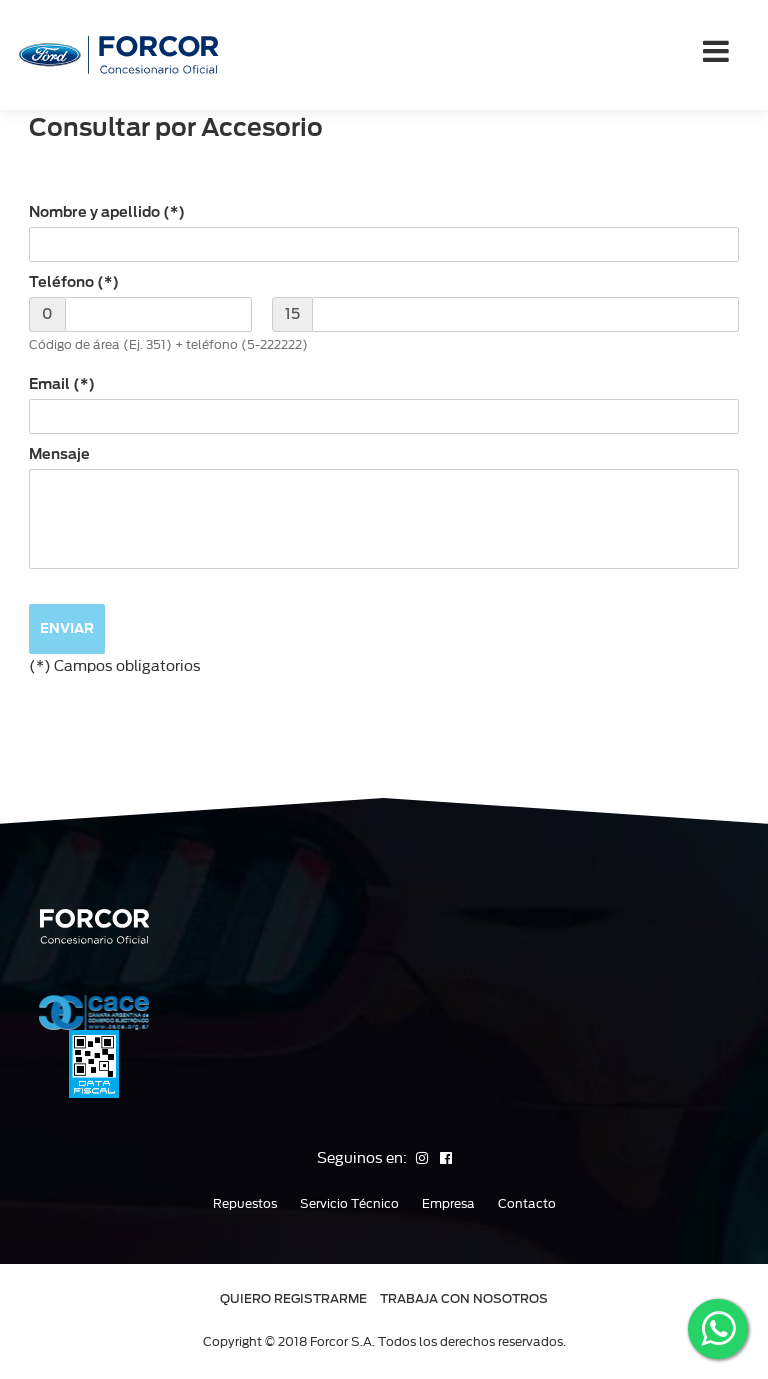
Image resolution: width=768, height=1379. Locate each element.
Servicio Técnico (349, 1204)
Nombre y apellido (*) (107, 212)
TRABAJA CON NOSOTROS (464, 1298)
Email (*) (62, 384)
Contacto (527, 1204)
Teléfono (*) (74, 282)
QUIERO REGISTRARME (293, 1298)
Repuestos (245, 1204)
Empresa (448, 1204)
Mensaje (59, 454)
